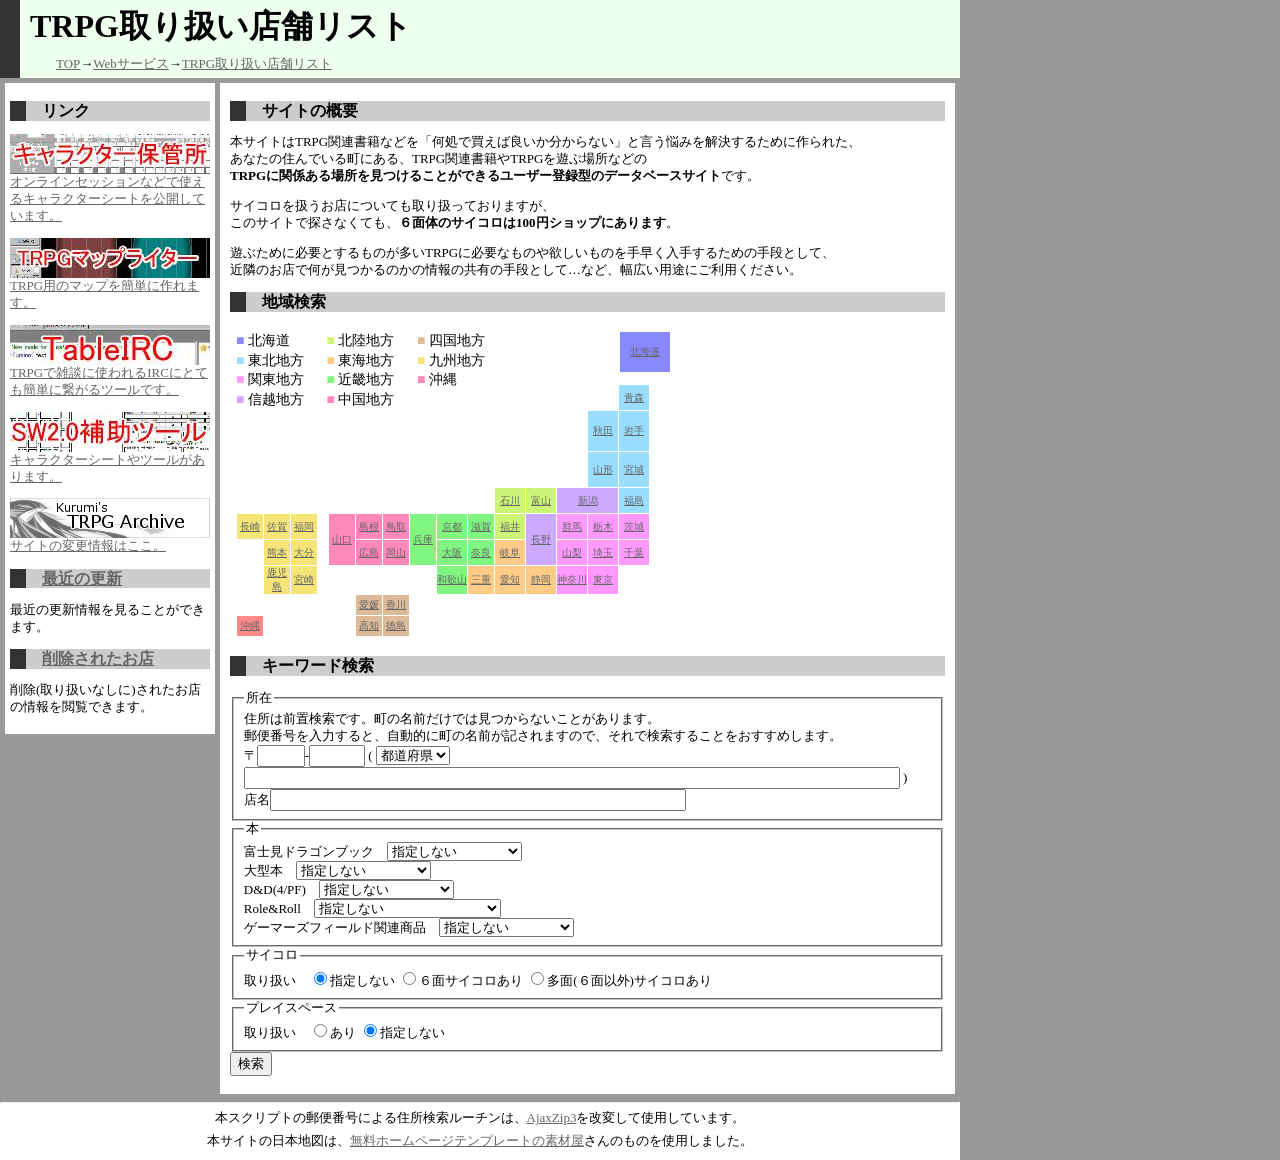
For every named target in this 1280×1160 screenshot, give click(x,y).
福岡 (304, 526)
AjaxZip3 (552, 1117)
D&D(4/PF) (275, 889)
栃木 (603, 526)
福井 (510, 526)
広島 (369, 552)
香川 (396, 604)
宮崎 (304, 579)
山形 (603, 469)
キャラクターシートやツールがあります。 (110, 462)
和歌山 (452, 579)
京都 (452, 526)
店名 (465, 799)
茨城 (634, 526)
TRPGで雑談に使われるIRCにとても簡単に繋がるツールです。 (110, 375)
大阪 (452, 552)
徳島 (396, 625)
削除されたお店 (98, 658)
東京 (603, 579)
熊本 (277, 552)
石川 (510, 500)
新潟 (588, 500)
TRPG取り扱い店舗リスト (257, 63)
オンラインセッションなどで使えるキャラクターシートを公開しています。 (110, 192)
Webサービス (131, 63)
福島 (634, 500)
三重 (481, 579)
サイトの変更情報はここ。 (110, 539)
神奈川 (572, 579)
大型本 (263, 870)
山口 (342, 539)
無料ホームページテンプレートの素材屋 (467, 1140)
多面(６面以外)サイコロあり (621, 980)
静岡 (541, 579)
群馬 (572, 526)
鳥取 (396, 526)
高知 (369, 625)
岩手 (634, 430)
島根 (369, 526)
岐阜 (510, 552)
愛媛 (369, 604)
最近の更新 (82, 578)
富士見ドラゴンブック (309, 851)
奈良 (481, 552)
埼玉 (603, 552)
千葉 (634, 552)
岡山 (396, 552)
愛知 (510, 579)
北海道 (645, 351)
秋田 (603, 430)
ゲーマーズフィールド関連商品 (335, 927)
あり (335, 1032)
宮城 (634, 469)
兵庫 (423, 539)
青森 (634, 397)
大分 (304, 552)
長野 (541, 539)
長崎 (250, 526)
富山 (541, 500)
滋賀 (481, 526)
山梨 (572, 552)
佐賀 (277, 526)
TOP (68, 63)
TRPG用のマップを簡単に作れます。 (110, 288)
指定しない (354, 980)
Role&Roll (272, 908)
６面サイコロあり (463, 980)
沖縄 (250, 625)
